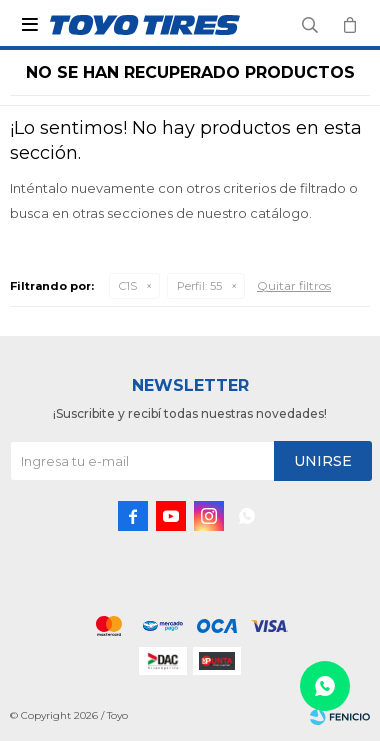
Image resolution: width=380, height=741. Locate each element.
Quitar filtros (294, 285)
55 (199, 286)
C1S (128, 286)
